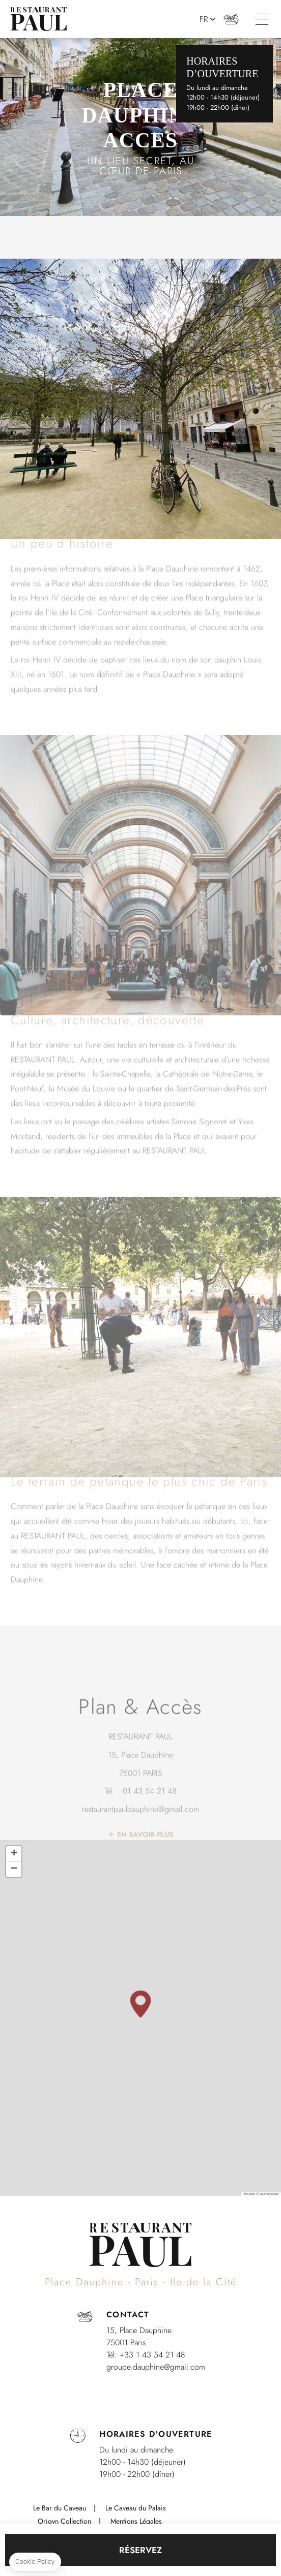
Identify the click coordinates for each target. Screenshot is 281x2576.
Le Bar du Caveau (59, 2508)
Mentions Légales (136, 2521)
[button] (140, 2004)
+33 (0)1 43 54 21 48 (231, 19)
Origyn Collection (64, 2521)
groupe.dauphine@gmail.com (155, 2367)
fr (204, 19)
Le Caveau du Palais (135, 2508)
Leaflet (249, 2193)
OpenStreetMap (269, 2193)
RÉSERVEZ (140, 2550)
